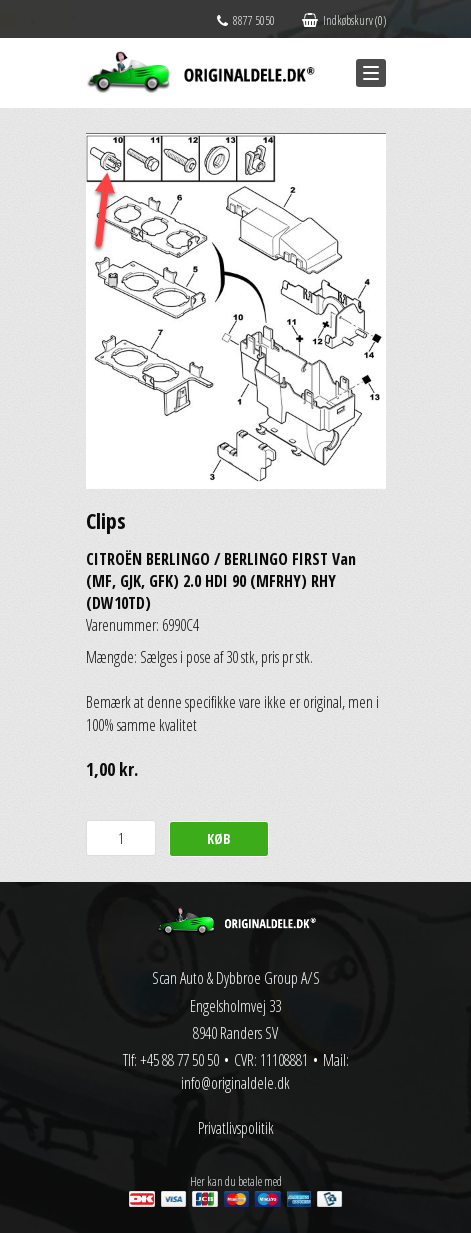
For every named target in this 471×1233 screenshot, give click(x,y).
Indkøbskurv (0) (344, 20)
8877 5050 (246, 20)
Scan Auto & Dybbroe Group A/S (236, 978)
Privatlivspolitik (236, 1128)
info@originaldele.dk (235, 1083)
